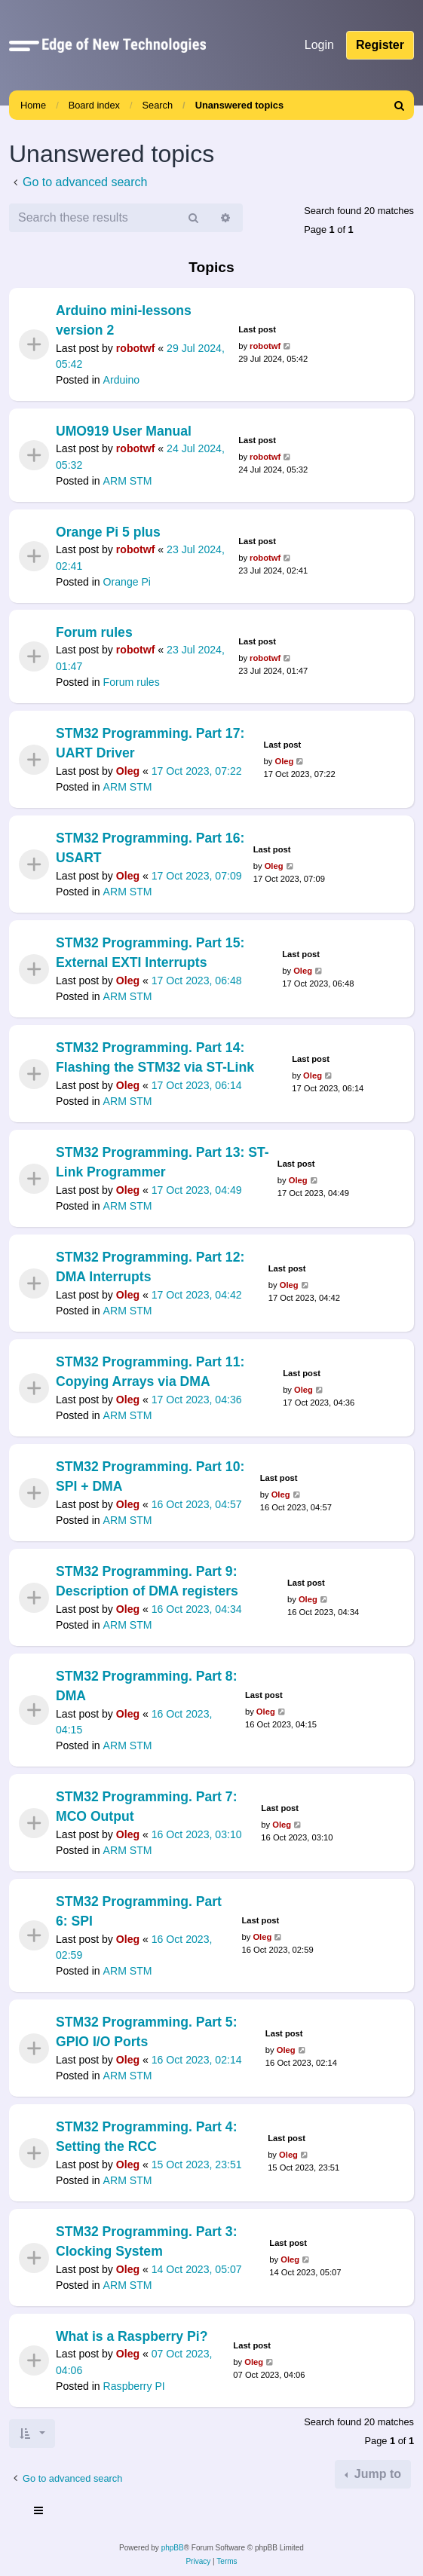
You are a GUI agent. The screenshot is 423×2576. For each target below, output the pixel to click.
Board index (94, 105)
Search (158, 105)
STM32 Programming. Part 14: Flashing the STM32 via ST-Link (155, 1057)
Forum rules (94, 632)
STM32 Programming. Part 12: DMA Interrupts (150, 1267)
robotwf (135, 348)
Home (33, 105)
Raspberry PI (134, 2386)
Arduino (121, 380)
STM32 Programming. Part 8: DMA (147, 1686)
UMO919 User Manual (124, 431)
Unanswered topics (239, 105)
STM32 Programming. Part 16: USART (150, 848)
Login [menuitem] (319, 44)
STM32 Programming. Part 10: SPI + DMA (150, 1476)
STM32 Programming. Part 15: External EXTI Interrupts (150, 952)
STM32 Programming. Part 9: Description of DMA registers (147, 1581)
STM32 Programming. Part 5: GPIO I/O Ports (147, 2032)
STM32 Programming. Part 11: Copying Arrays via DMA (150, 1371)
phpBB (172, 2548)
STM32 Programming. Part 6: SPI (139, 1911)
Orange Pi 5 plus (108, 532)
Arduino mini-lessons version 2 (124, 320)
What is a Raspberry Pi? (131, 2336)
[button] (24, 45)
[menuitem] (399, 105)
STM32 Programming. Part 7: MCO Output (147, 1806)
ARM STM (127, 481)
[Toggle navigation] (39, 2513)
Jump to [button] (376, 2473)
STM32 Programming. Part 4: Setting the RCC (147, 2136)
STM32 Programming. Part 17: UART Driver (150, 743)
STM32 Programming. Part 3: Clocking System (147, 2241)
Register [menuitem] (380, 44)
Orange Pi (127, 581)
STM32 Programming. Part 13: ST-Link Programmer (162, 1162)
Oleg (127, 771)
